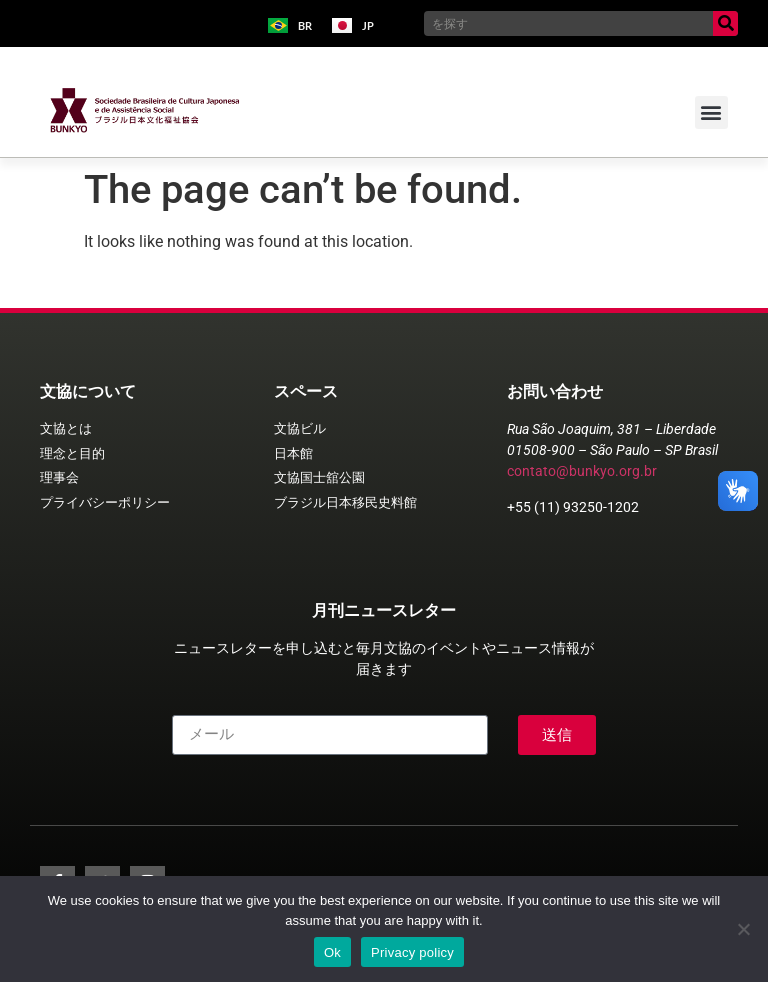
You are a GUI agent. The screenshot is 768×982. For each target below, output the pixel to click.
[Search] (725, 23)
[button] (711, 112)
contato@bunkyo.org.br (582, 471)
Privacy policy (412, 952)
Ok (332, 952)
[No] (743, 929)
